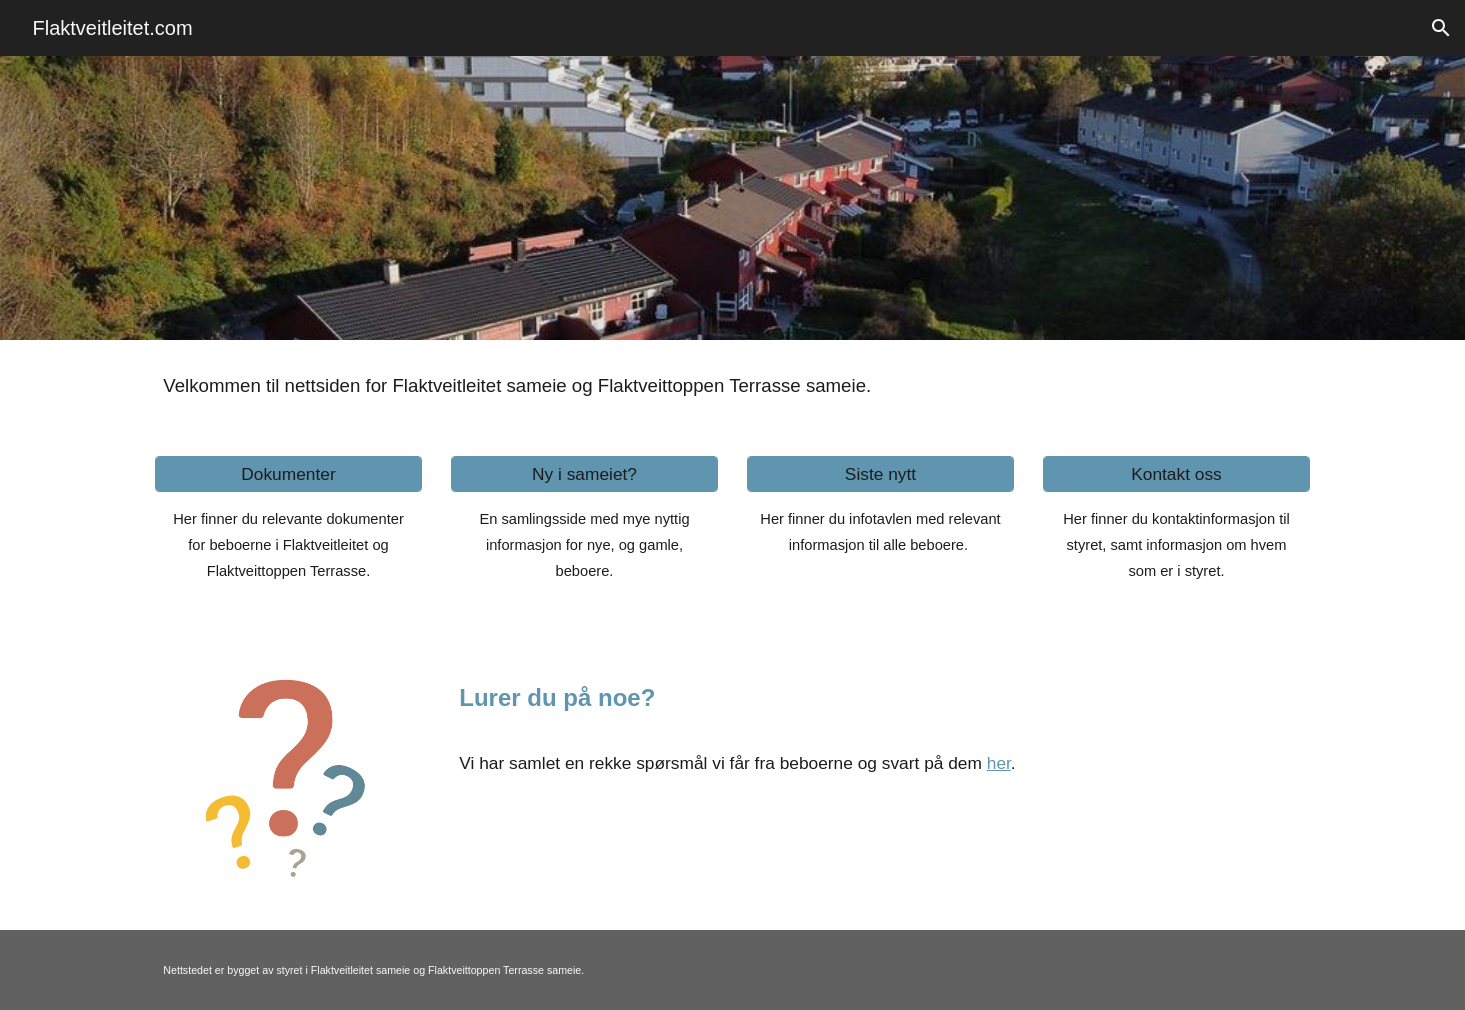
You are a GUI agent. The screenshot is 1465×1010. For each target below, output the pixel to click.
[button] (1441, 28)
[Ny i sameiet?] (584, 474)
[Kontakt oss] (1176, 474)
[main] (732, 386)
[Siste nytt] (880, 474)
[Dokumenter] (288, 474)
